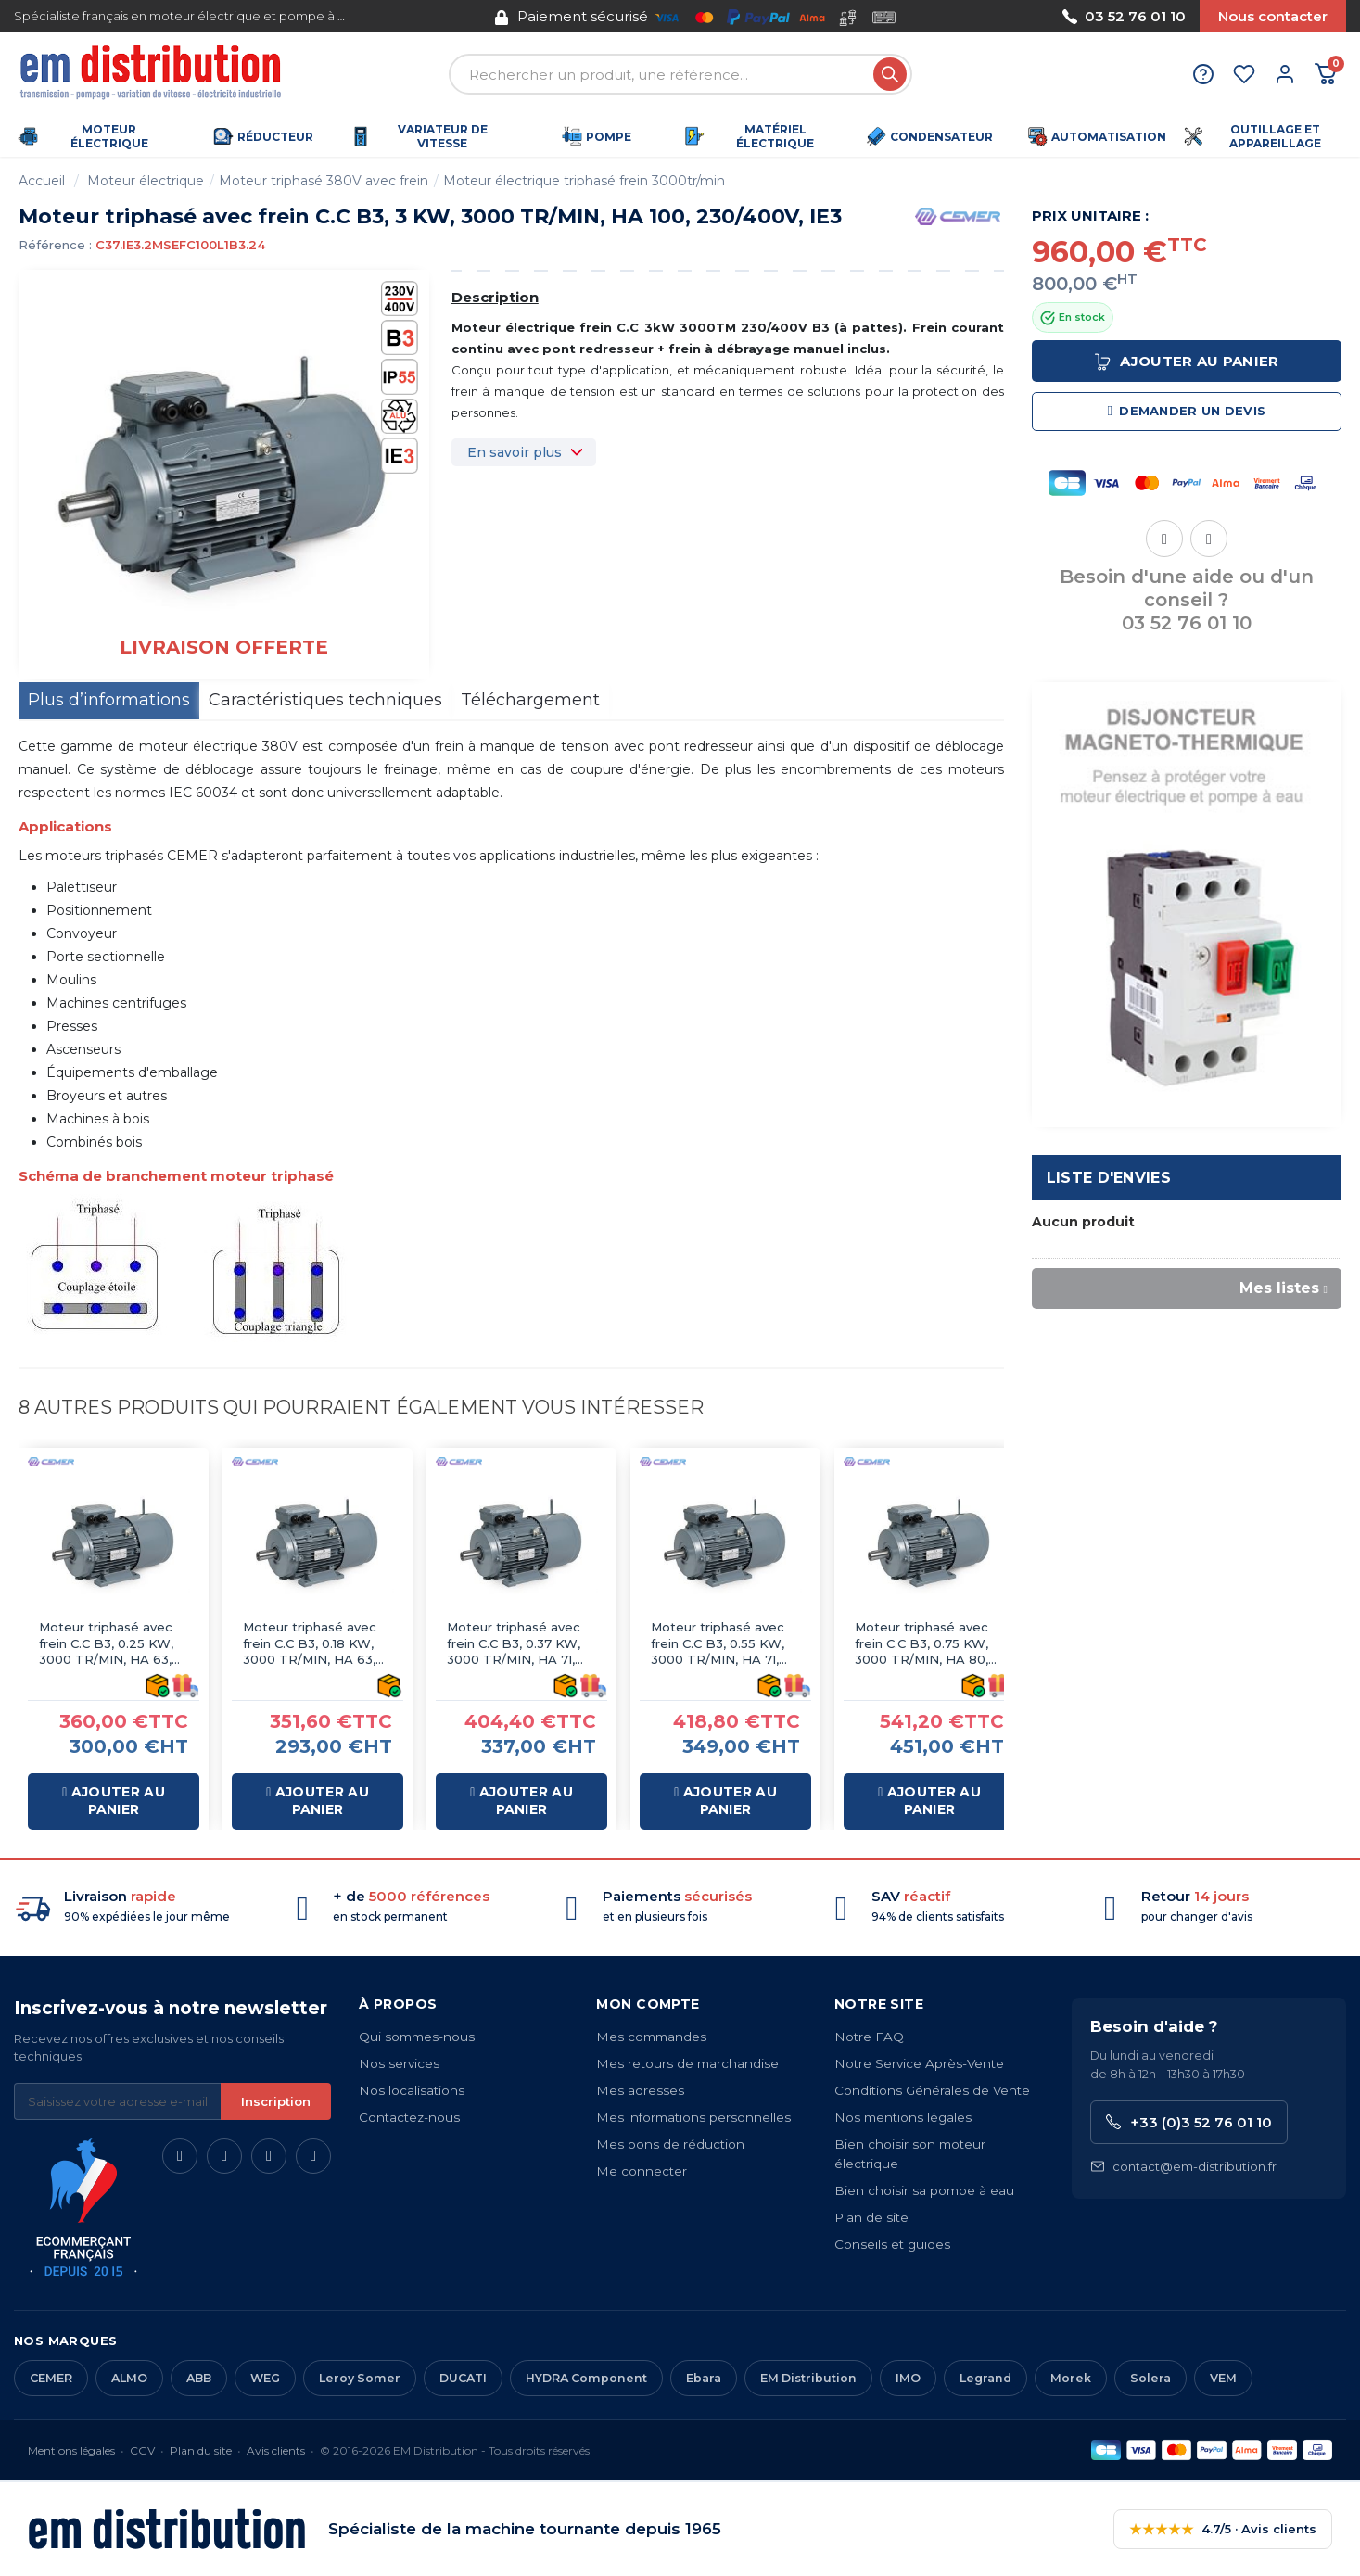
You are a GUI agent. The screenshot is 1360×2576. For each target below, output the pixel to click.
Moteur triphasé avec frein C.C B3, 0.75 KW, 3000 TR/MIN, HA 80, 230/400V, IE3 (921, 1644)
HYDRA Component (586, 2378)
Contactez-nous (409, 2117)
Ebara (703, 2378)
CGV (142, 2450)
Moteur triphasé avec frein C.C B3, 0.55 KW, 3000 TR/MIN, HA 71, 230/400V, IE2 (717, 1644)
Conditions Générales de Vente (932, 2090)
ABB (198, 2378)
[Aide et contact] (1203, 74)
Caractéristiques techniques (325, 700)
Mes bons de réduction (670, 2144)
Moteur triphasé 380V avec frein (323, 180)
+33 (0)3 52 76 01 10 (1189, 2122)
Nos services (399, 2063)
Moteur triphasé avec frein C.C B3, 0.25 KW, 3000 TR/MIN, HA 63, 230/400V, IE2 (106, 1644)
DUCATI (463, 2378)
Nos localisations (411, 2090)
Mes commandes (651, 2036)
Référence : (55, 244)
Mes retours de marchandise (687, 2063)
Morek (1070, 2378)
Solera (1150, 2378)
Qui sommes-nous (417, 2036)
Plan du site (201, 2450)
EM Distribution (808, 2378)
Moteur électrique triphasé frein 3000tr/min (584, 180)
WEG (265, 2378)
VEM (1223, 2378)
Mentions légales (71, 2450)
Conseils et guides (892, 2244)
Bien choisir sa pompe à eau (924, 2190)
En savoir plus (514, 452)
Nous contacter (1273, 16)
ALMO (129, 2378)
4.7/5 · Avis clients (1222, 2529)
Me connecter (641, 2171)
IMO (908, 2378)
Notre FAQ (869, 2036)
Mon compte (647, 2004)
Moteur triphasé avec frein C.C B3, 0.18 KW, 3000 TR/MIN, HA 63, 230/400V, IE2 (309, 1644)
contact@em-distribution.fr (1183, 2167)
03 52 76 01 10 (1124, 16)
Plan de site (871, 2217)
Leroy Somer (359, 2378)
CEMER (51, 2378)
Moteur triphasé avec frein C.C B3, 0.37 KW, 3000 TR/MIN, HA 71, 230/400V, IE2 (513, 1644)
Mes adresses (640, 2090)
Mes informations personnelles (693, 2117)
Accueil (42, 180)
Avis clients (276, 2450)
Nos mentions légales (903, 2117)
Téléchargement (530, 700)
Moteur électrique (145, 180)
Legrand (985, 2378)
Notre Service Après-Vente (919, 2063)
